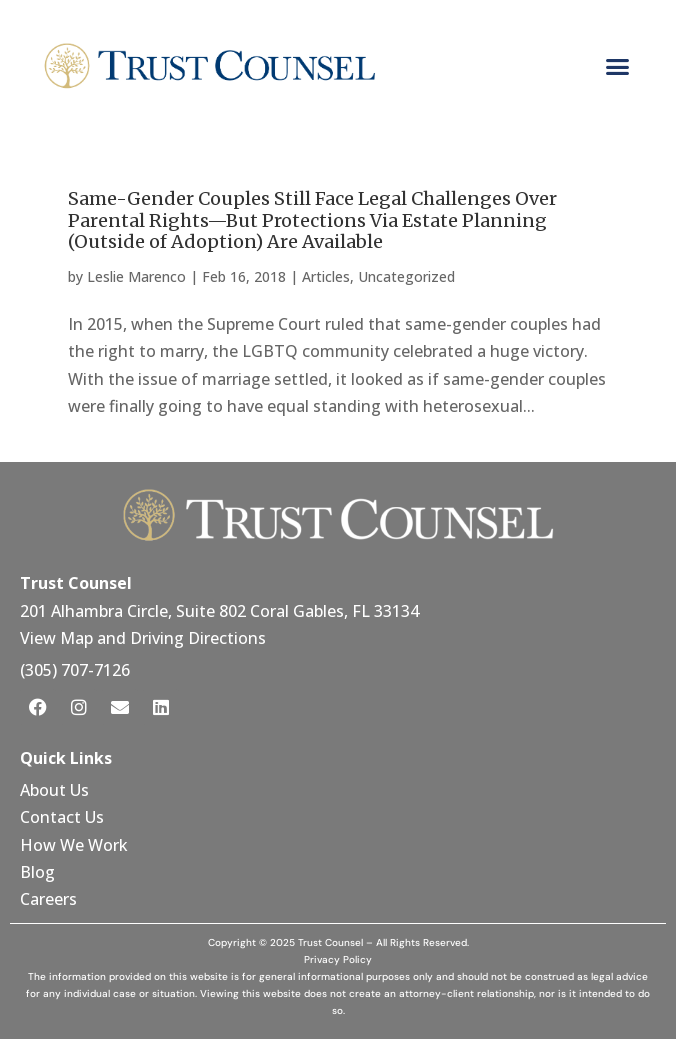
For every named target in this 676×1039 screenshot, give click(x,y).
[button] (617, 66)
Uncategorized (406, 276)
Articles (326, 276)
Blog (37, 872)
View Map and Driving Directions (143, 638)
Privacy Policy (338, 959)
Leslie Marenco (136, 276)
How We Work (74, 845)
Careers (48, 899)
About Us (56, 790)
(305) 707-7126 (75, 670)
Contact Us (64, 817)
